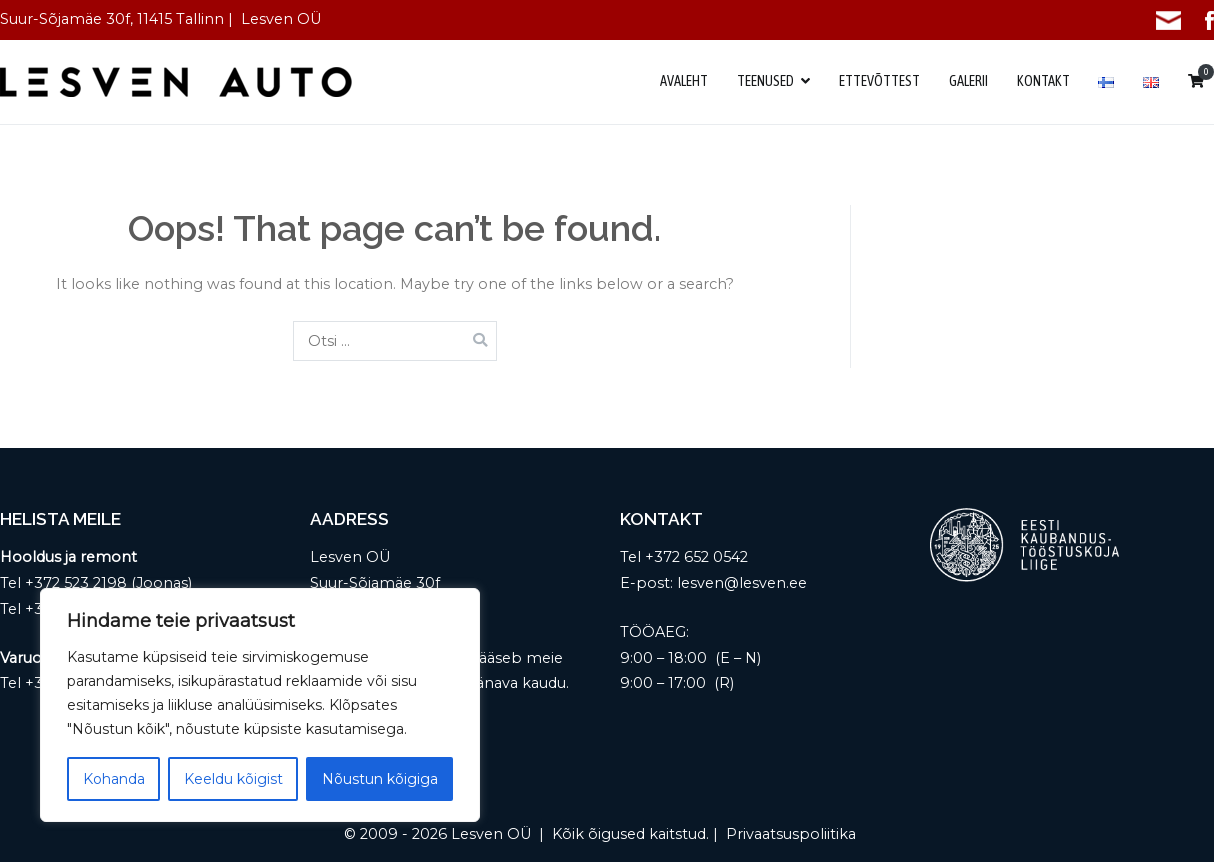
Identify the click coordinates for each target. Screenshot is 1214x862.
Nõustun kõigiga (380, 779)
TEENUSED (765, 81)
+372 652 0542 (696, 557)
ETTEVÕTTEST (879, 81)
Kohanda (114, 779)
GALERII (968, 81)
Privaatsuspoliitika (791, 834)
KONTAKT (1043, 81)
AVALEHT (684, 81)
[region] (260, 705)
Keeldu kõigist (233, 779)
